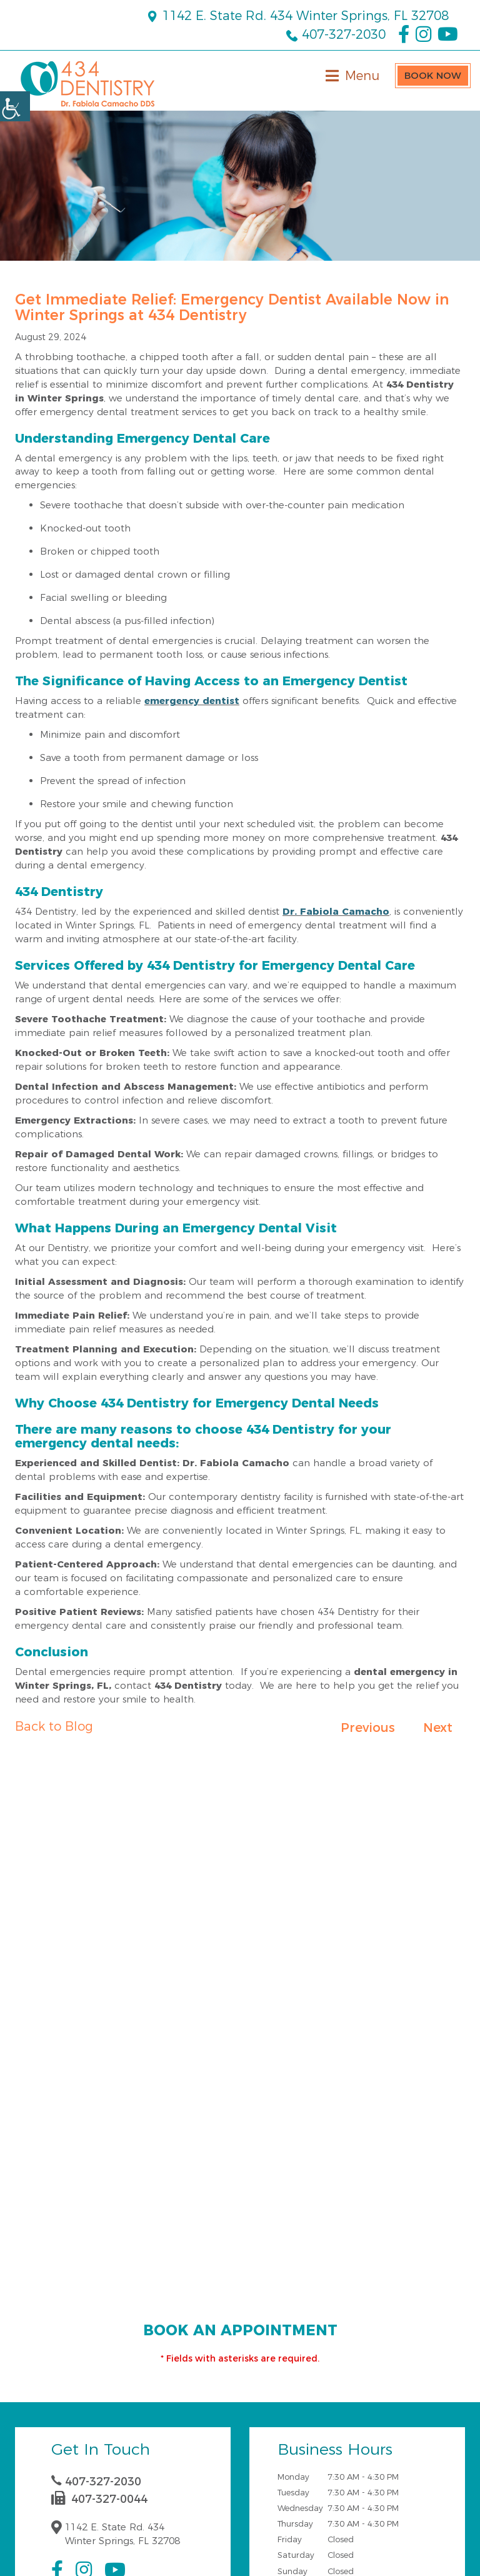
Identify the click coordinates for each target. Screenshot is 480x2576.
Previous (368, 1727)
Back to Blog (54, 1726)
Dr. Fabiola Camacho (335, 911)
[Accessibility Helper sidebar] (15, 106)
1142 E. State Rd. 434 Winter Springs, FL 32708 (297, 15)
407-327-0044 (99, 2499)
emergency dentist (191, 701)
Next (437, 1727)
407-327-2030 (336, 34)
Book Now (432, 75)
